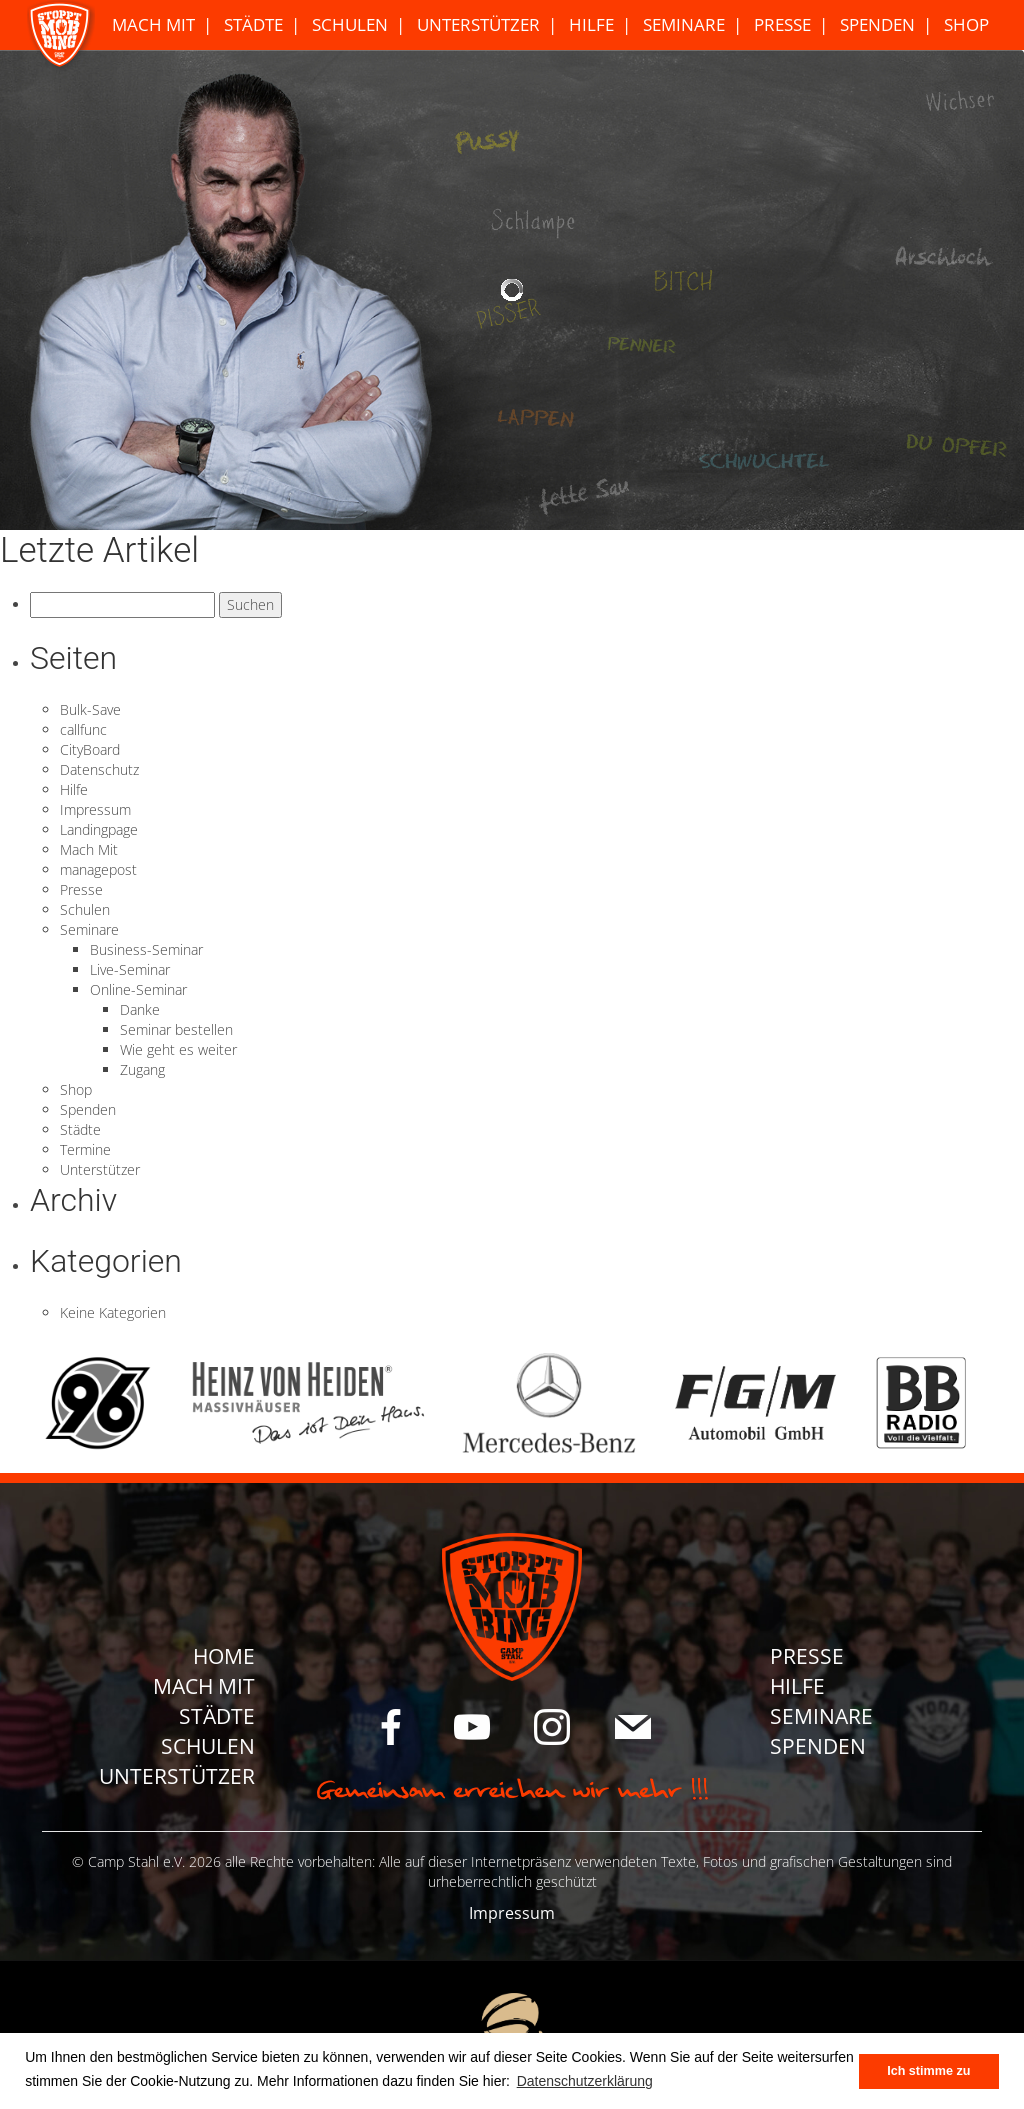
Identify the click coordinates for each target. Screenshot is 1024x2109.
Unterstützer (478, 24)
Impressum (95, 809)
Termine (85, 1149)
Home (224, 1656)
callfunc (83, 729)
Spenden (877, 24)
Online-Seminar (138, 989)
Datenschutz (99, 769)
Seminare (684, 24)
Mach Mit (153, 24)
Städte (253, 24)
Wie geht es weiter (178, 1049)
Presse (782, 24)
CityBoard (90, 749)
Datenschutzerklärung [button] (585, 2081)
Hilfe (591, 24)
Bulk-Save (90, 709)
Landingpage (99, 829)
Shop (966, 24)
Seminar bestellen (176, 1029)
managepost (98, 869)
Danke (140, 1009)
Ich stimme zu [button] (928, 2071)
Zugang (142, 1069)
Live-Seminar (130, 969)
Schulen (350, 24)
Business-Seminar (146, 949)
